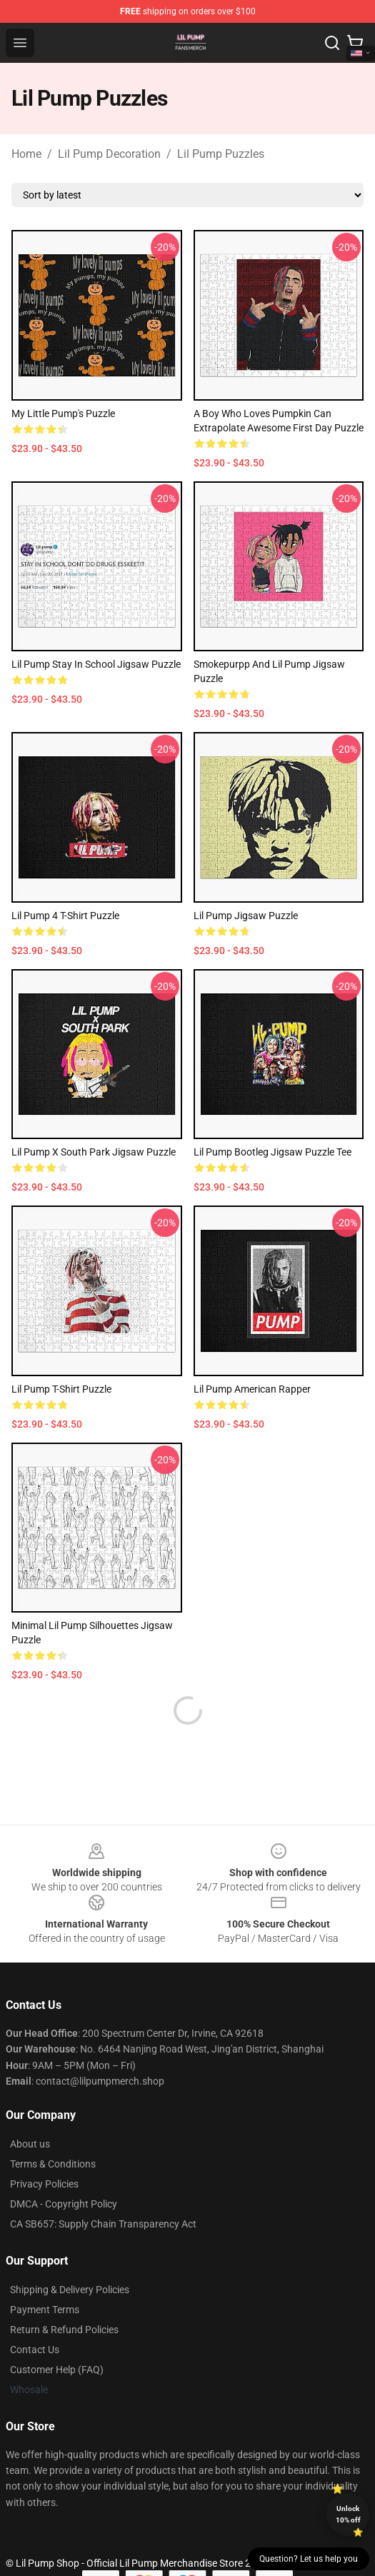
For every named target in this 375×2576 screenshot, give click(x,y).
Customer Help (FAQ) (57, 2335)
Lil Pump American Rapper (252, 1389)
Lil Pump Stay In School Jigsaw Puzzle (96, 664)
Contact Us (34, 2315)
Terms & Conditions (53, 2129)
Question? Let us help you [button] (308, 2559)
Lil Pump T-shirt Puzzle (61, 1389)
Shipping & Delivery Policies (69, 2255)
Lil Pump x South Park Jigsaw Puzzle (93, 1152)
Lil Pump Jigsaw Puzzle (246, 915)
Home (26, 154)
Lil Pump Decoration (109, 154)
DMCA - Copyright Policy (63, 2169)
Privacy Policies (44, 2149)
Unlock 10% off (348, 2514)
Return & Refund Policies (64, 2295)
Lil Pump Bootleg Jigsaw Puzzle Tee (272, 1152)
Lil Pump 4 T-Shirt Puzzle (65, 915)
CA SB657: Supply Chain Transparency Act (103, 2189)
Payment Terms (44, 2275)
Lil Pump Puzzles (220, 154)
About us (30, 2109)
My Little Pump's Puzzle (63, 413)
